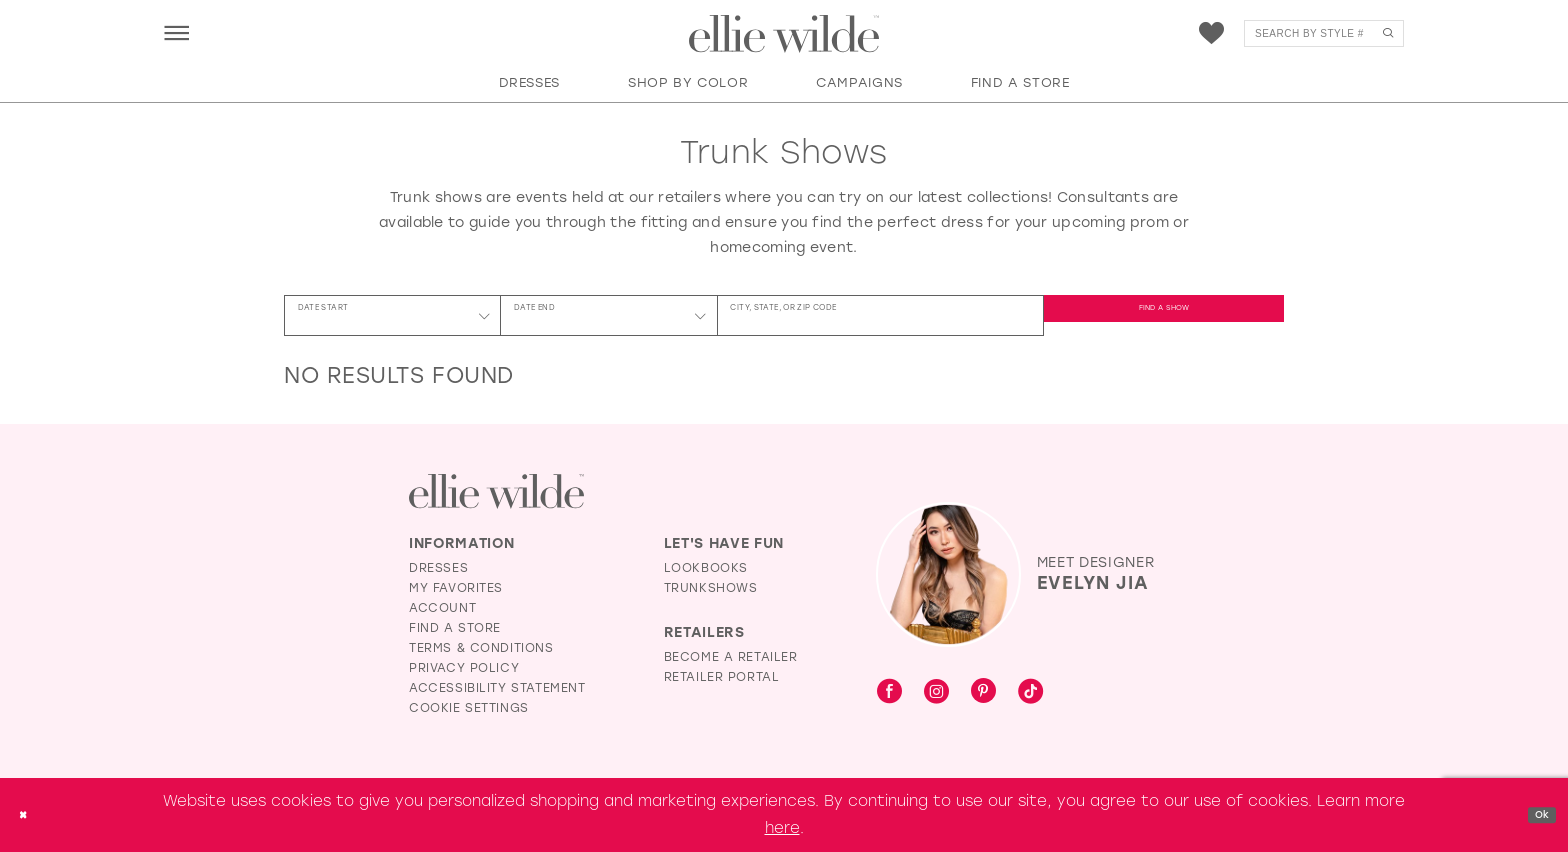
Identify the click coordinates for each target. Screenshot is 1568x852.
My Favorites (456, 588)
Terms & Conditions (481, 648)
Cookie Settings (469, 708)
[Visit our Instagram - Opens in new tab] (936, 692)
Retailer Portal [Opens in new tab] (722, 677)
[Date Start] (392, 315)
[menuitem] (176, 32)
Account (442, 608)
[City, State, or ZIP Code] (880, 315)
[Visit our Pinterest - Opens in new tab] (983, 692)
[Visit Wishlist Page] (1211, 33)
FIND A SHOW (1164, 315)
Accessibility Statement (497, 688)
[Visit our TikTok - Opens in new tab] (1030, 692)
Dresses (438, 568)
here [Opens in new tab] (782, 828)
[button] (176, 32)
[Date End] (608, 315)
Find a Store (455, 628)
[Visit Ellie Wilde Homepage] (496, 491)
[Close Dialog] (29, 815)
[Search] (1324, 33)
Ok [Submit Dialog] (1535, 814)
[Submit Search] (1387, 33)
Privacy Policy (464, 668)
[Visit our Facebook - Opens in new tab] (889, 692)
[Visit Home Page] (784, 34)
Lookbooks (706, 568)
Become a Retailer (731, 657)
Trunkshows (711, 588)
